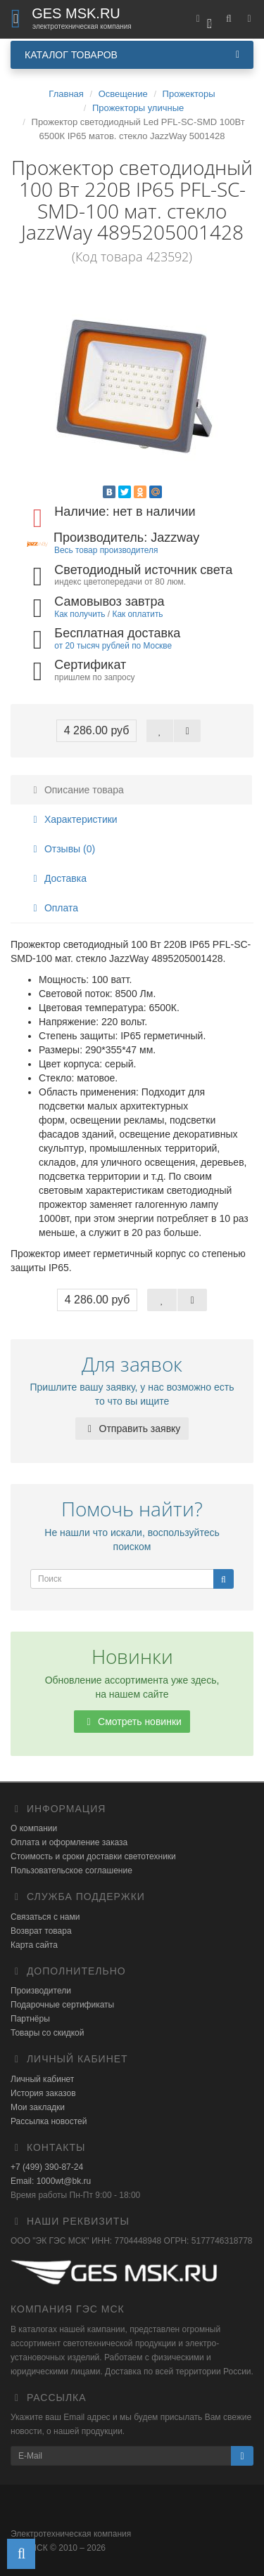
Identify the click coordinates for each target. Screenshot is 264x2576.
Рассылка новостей (49, 2121)
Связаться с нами (45, 1917)
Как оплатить (137, 614)
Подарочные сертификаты (62, 2005)
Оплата (53, 907)
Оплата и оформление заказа (69, 1842)
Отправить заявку (132, 1428)
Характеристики (73, 819)
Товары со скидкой (47, 2033)
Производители (41, 1991)
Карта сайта (34, 1945)
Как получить (79, 614)
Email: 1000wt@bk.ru (51, 2181)
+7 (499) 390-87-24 (47, 2167)
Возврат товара (41, 1931)
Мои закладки (38, 2107)
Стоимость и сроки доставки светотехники (93, 1856)
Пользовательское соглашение (71, 1870)
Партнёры (30, 2019)
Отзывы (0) (62, 848)
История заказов (43, 2093)
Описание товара (76, 789)
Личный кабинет (42, 2079)
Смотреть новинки (132, 1721)
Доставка (58, 878)
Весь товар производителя (106, 550)
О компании (34, 1828)
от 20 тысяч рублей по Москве (113, 646)
